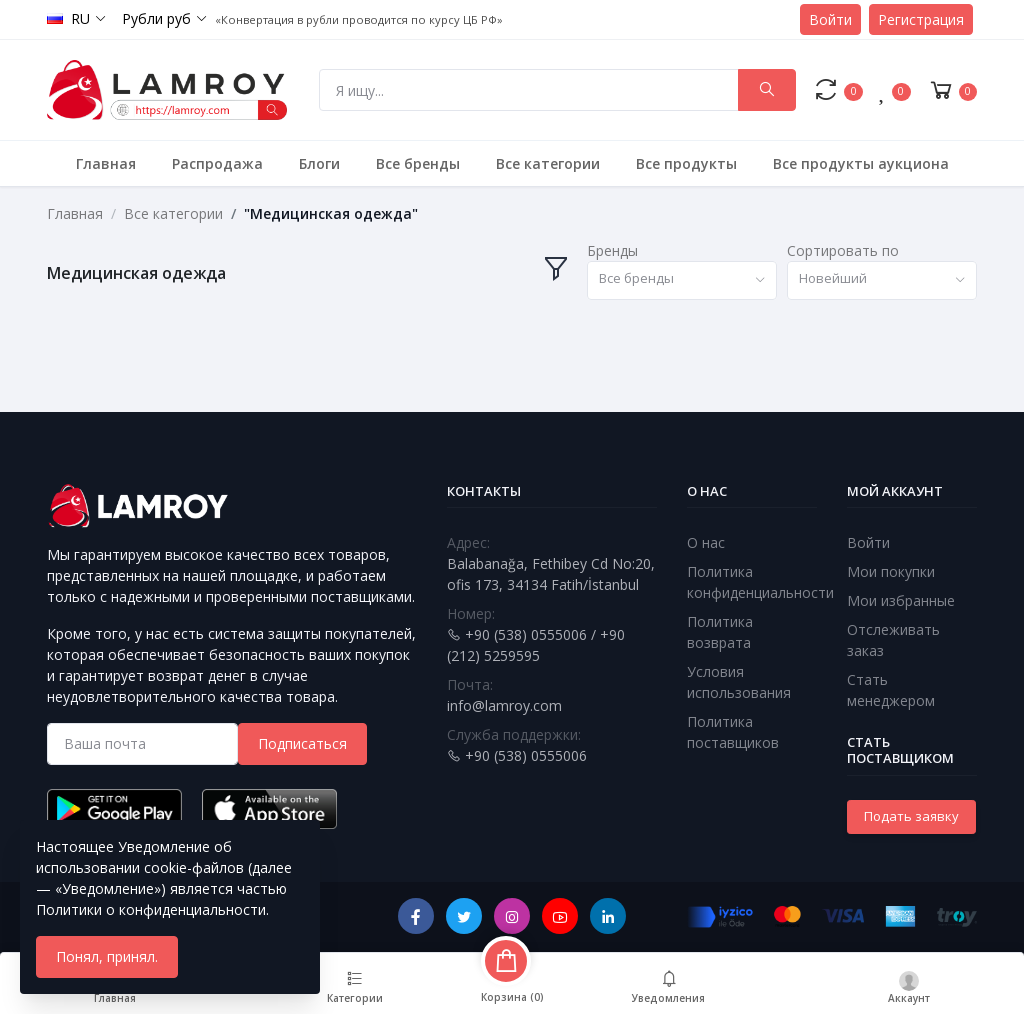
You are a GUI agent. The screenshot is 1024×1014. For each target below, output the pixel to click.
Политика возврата (720, 632)
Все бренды (418, 163)
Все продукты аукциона (861, 163)
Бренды (612, 250)
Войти (830, 19)
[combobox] (682, 280)
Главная (106, 163)
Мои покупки (891, 571)
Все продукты (686, 163)
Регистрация (921, 19)
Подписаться (302, 743)
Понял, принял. (107, 956)
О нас (706, 542)
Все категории (548, 163)
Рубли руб (156, 18)
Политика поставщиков (733, 732)
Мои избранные (901, 600)
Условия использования (739, 682)
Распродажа (217, 163)
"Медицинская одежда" (331, 213)
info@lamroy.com (504, 705)
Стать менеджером (891, 690)
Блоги (319, 163)
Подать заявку (911, 816)
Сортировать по (843, 250)
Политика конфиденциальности (760, 582)
